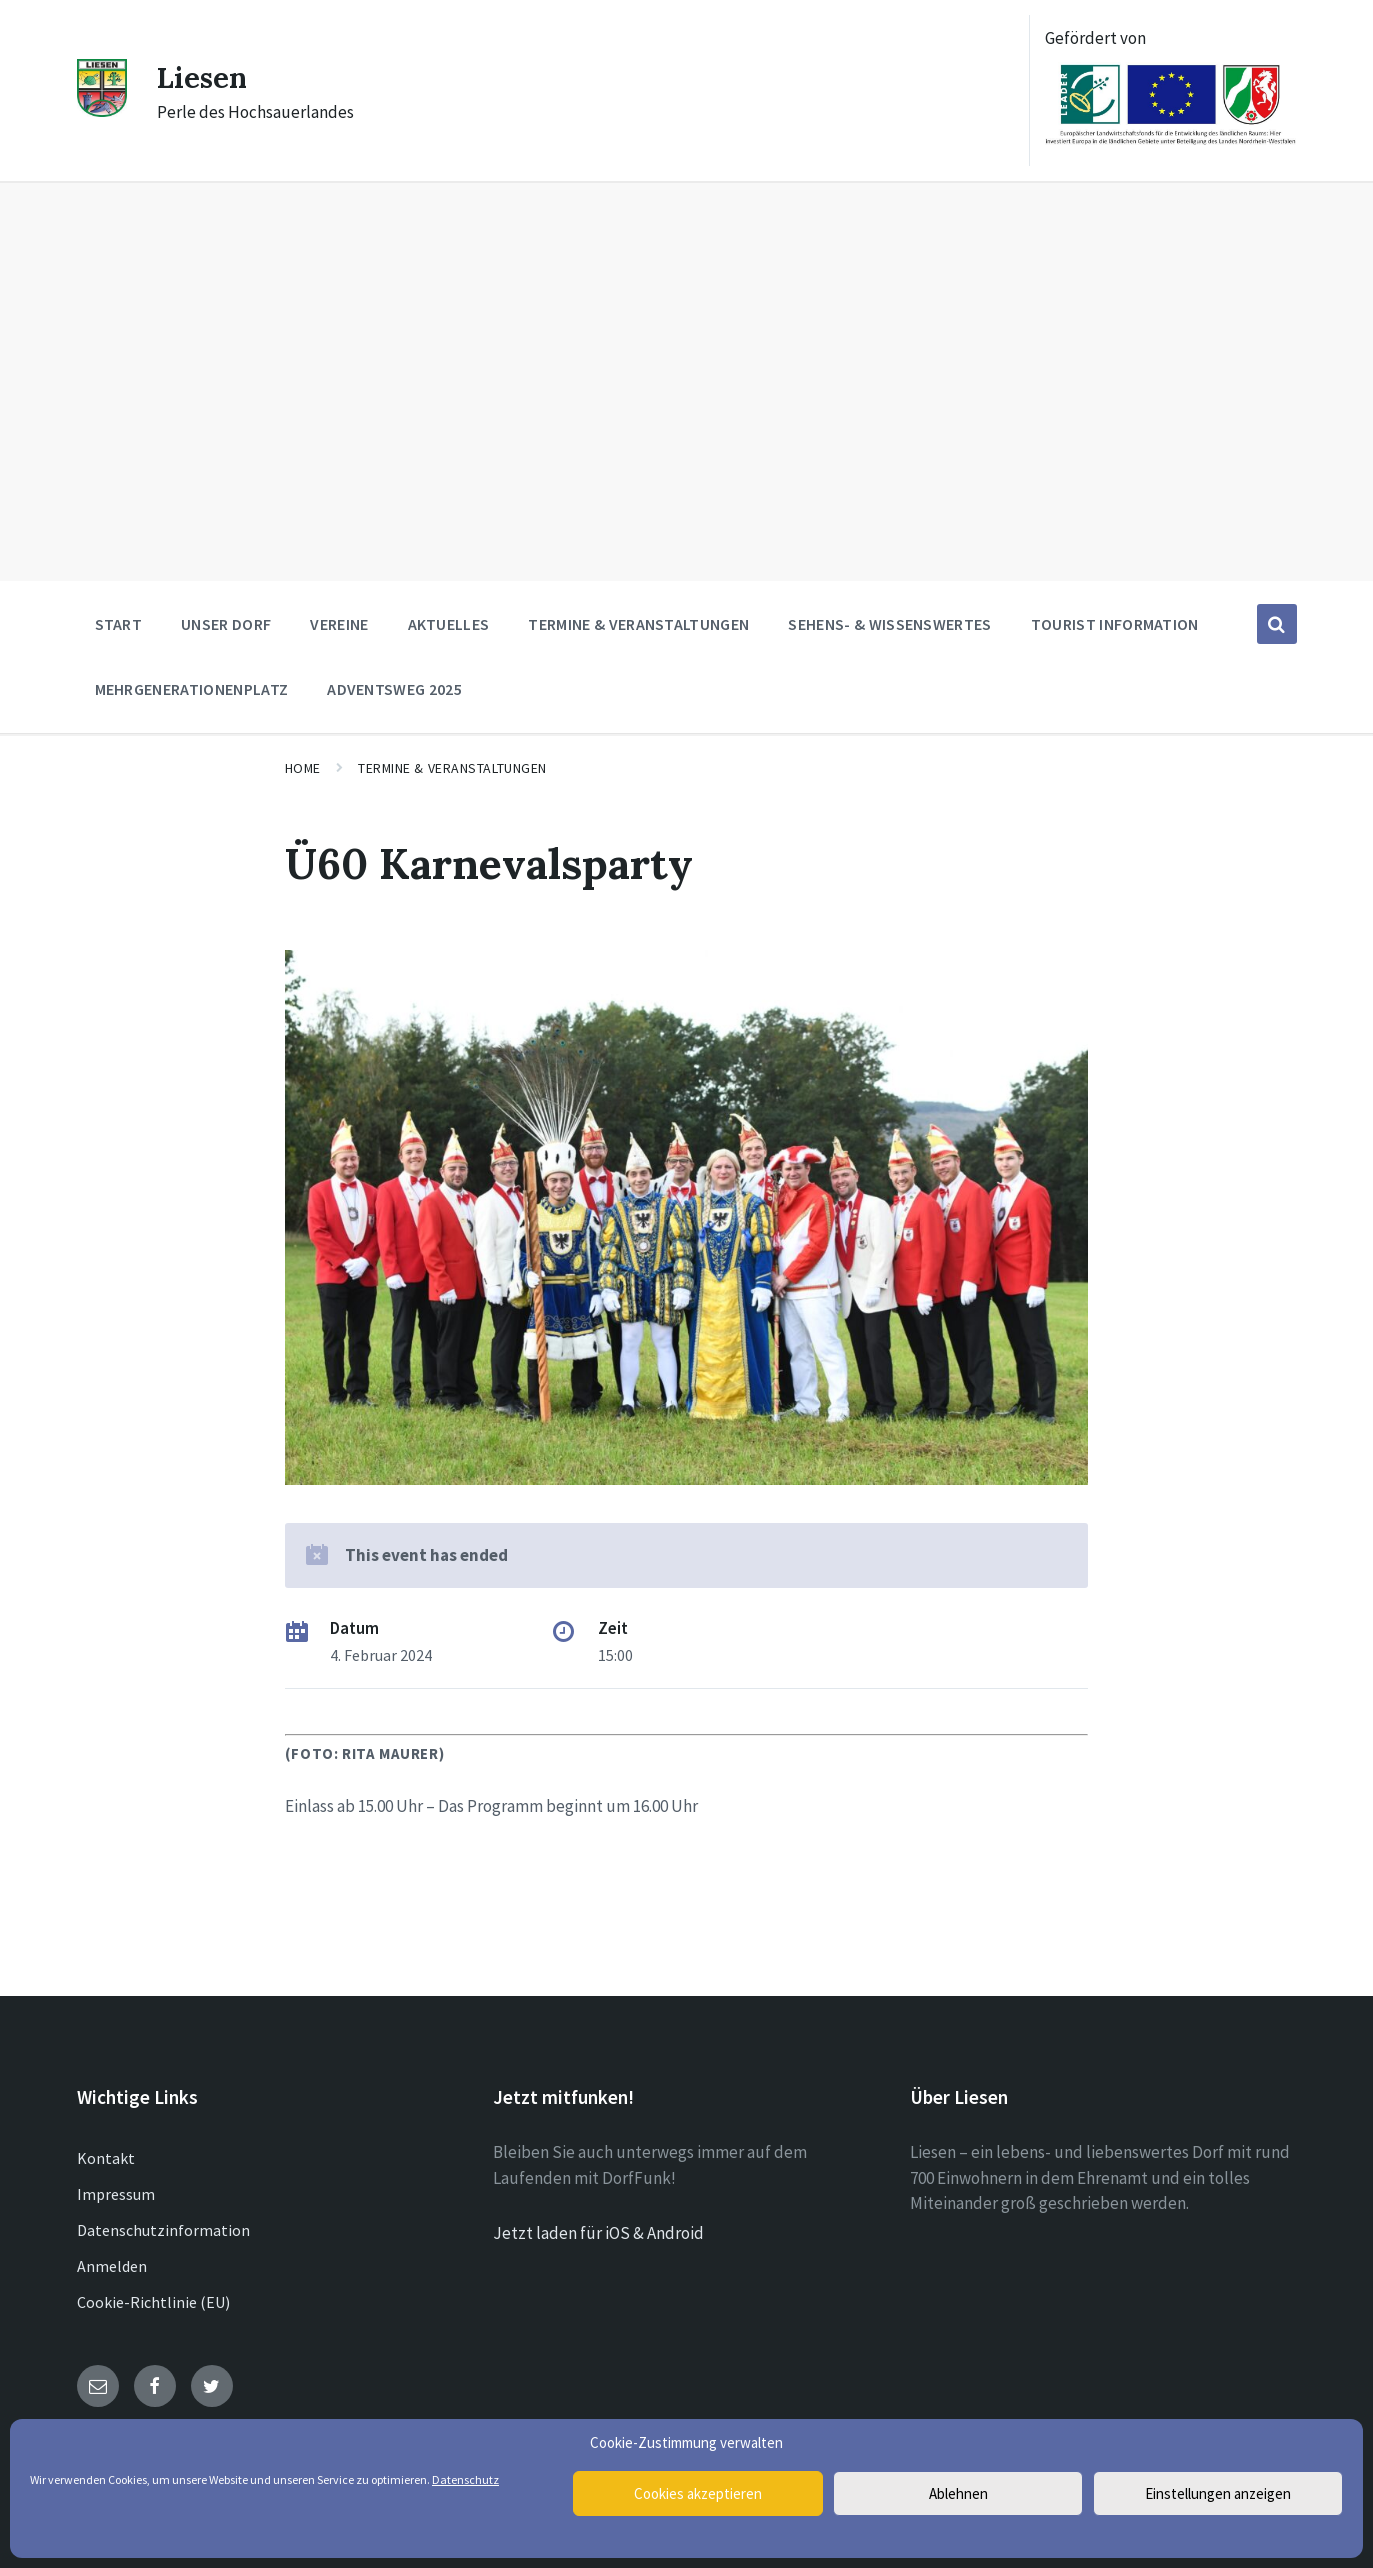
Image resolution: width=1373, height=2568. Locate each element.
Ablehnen (958, 2493)
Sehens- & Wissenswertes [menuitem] (889, 624)
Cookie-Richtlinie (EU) (153, 2302)
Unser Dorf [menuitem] (226, 624)
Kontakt (106, 2158)
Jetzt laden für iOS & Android (598, 2233)
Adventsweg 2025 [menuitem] (394, 689)
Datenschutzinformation (163, 2230)
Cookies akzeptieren (698, 2493)
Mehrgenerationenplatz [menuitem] (192, 689)
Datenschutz (465, 2479)
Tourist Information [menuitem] (1115, 624)
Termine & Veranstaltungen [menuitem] (638, 624)
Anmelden (112, 2266)
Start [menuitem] (119, 624)
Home (303, 768)
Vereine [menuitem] (339, 624)
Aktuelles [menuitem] (449, 624)
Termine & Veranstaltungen (452, 768)
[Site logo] (102, 111)
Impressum (116, 2194)
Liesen (204, 77)
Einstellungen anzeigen (1218, 2493)
